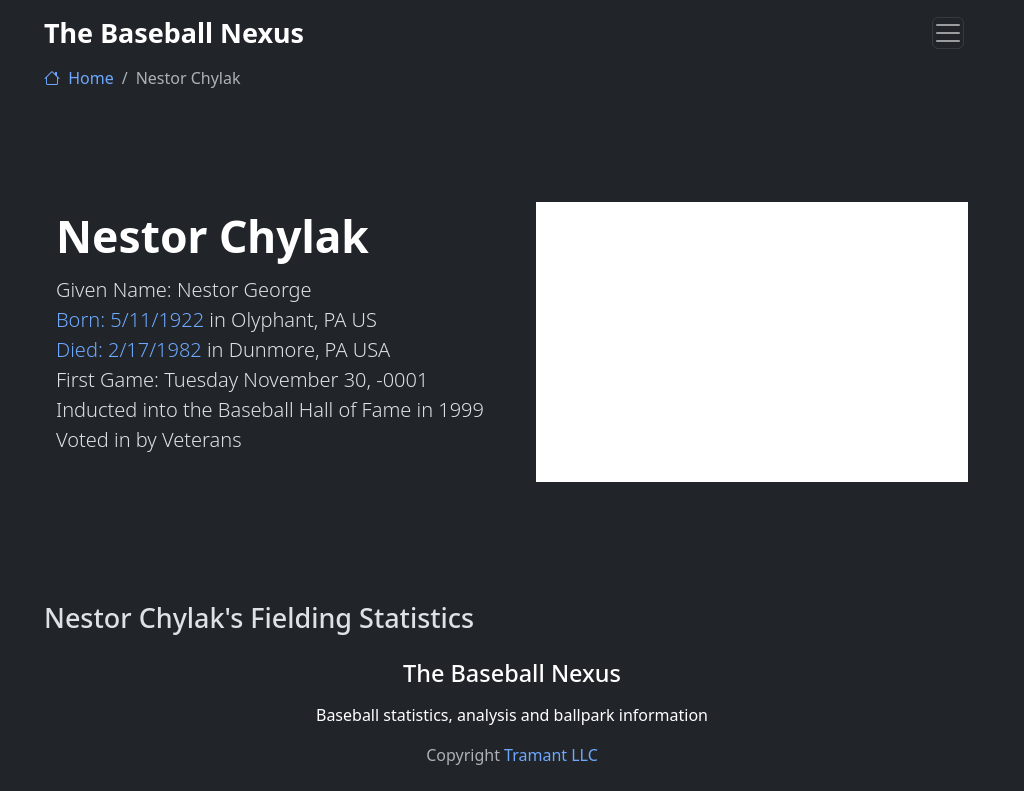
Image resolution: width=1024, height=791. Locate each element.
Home (79, 78)
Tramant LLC (551, 755)
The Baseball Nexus (174, 32)
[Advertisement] (752, 342)
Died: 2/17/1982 (129, 349)
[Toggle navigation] (948, 33)
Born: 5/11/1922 (130, 319)
